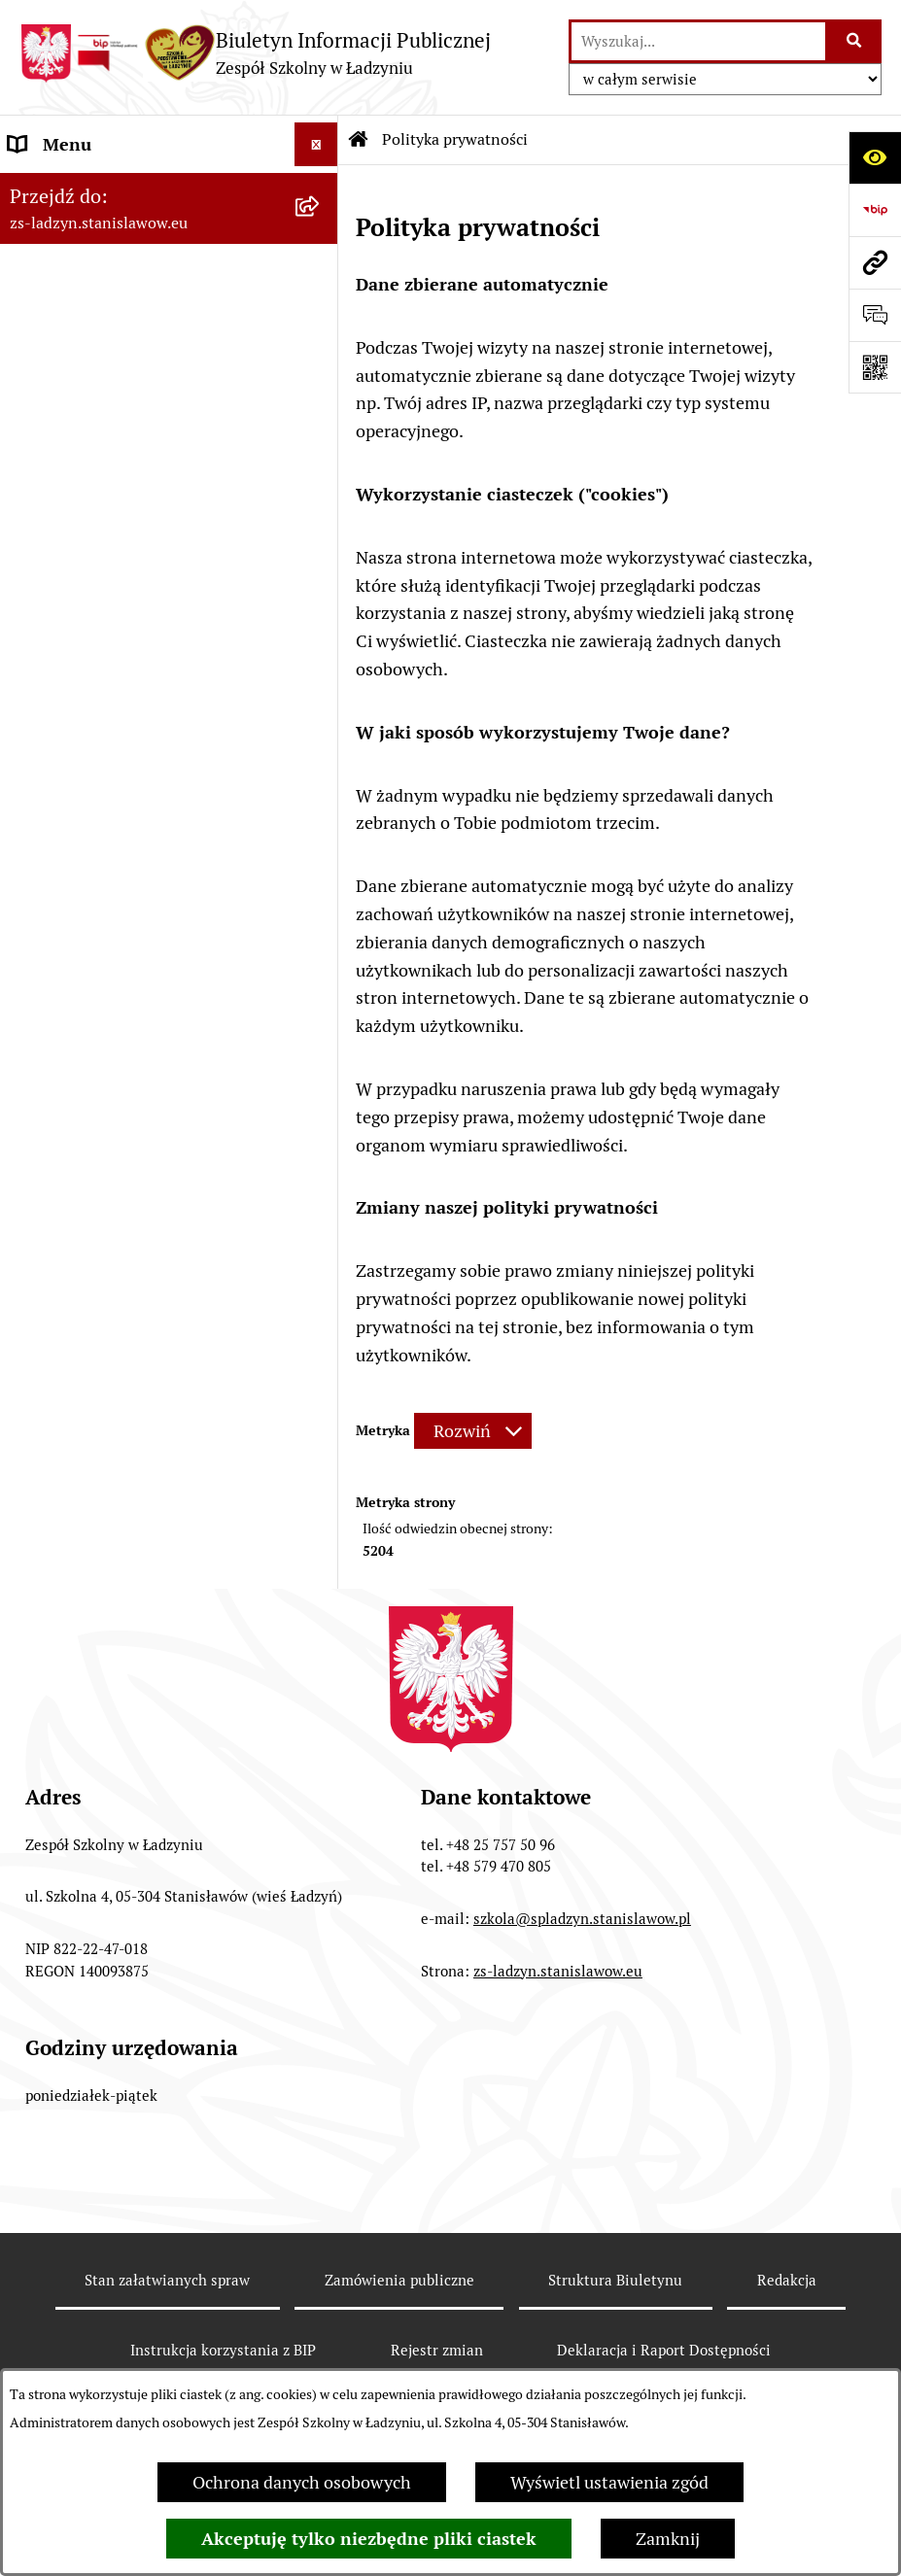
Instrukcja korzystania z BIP (223, 2350)
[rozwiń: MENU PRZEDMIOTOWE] (320, 276)
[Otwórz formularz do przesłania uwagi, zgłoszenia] (875, 315)
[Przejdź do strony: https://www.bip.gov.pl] (875, 210)
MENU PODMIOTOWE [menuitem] (95, 232)
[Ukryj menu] (316, 144)
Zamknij (668, 2538)
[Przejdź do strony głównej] (255, 52)
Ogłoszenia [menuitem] (52, 406)
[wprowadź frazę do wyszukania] (698, 41)
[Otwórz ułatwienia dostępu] (875, 157)
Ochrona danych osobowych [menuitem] (118, 450)
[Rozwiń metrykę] (473, 1431)
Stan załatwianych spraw (167, 2280)
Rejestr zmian (437, 2350)
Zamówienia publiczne (399, 2280)
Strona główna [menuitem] (65, 188)
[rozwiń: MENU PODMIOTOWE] (320, 232)
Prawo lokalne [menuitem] (63, 319)
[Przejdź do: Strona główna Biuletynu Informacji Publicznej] (358, 139)
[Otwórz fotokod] (875, 367)
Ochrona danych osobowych (301, 2482)
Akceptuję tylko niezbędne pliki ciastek (369, 2538)
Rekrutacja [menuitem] (49, 363)
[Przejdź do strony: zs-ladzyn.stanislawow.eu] (875, 262)
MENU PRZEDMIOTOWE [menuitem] (104, 275)
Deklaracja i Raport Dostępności (664, 2350)
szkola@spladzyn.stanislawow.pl (582, 1918)
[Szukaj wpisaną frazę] (855, 41)
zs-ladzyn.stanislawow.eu (557, 1971)
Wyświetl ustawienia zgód (609, 2482)
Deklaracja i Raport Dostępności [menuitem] (132, 538)
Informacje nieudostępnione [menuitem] (118, 494)
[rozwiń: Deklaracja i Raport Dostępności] (320, 538)
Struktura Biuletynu (615, 2280)
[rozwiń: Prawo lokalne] (320, 319)
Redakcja (786, 2280)
